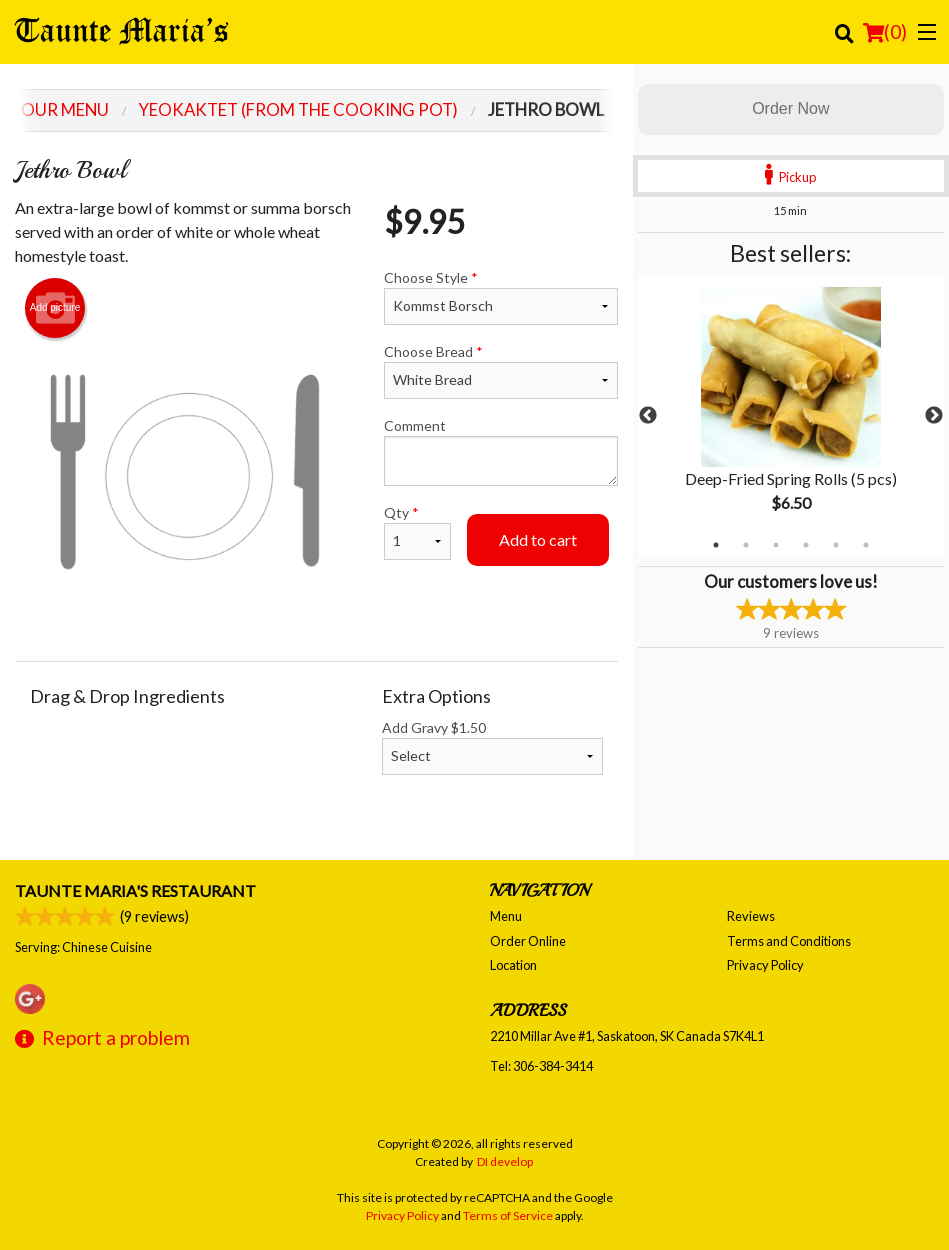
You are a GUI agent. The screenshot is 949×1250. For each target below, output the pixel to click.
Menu (506, 916)
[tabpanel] (791, 416)
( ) (885, 32)
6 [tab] (866, 545)
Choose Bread (501, 371)
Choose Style (501, 297)
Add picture (55, 308)
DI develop (505, 1161)
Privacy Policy (765, 965)
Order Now (790, 108)
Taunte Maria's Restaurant (135, 890)
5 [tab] (836, 545)
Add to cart (538, 539)
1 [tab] (716, 545)
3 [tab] (776, 545)
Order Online (528, 941)
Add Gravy (492, 747)
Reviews (751, 916)
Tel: (541, 1066)
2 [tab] (746, 545)
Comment (501, 451)
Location (513, 965)
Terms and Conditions (789, 941)
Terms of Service (508, 1215)
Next (934, 416)
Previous (648, 416)
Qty (417, 532)
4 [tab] (806, 545)
